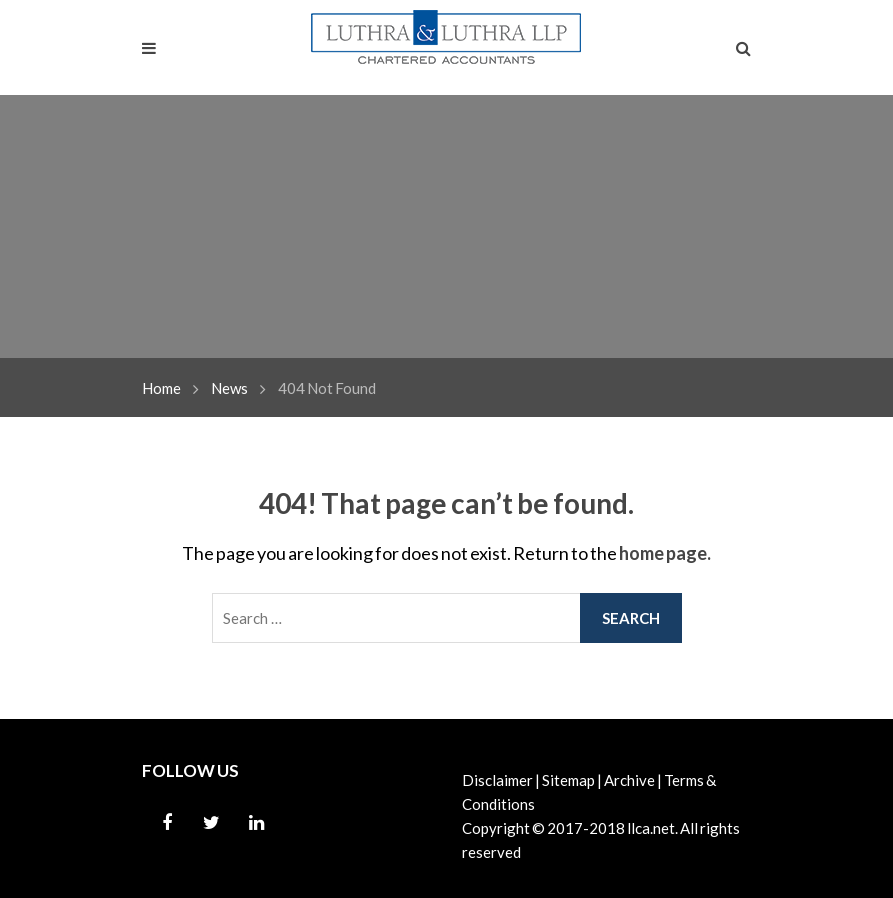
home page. (665, 553)
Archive (629, 780)
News (229, 388)
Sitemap (568, 780)
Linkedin (257, 823)
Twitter (212, 823)
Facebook (167, 823)
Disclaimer (497, 780)
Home (161, 388)
